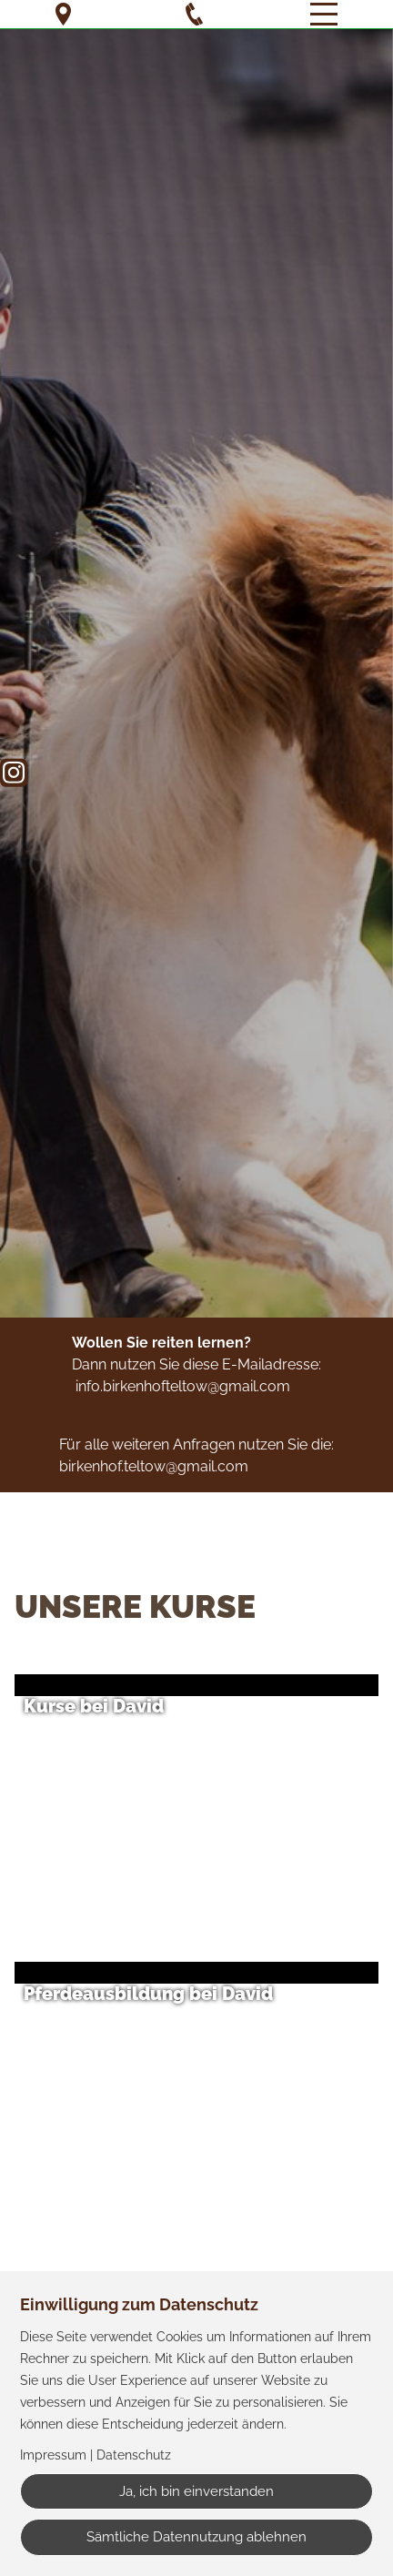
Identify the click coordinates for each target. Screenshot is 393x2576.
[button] (206, 1801)
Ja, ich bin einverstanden (196, 2491)
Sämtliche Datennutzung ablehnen (196, 2537)
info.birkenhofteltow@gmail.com (183, 1386)
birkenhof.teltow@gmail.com (153, 1466)
